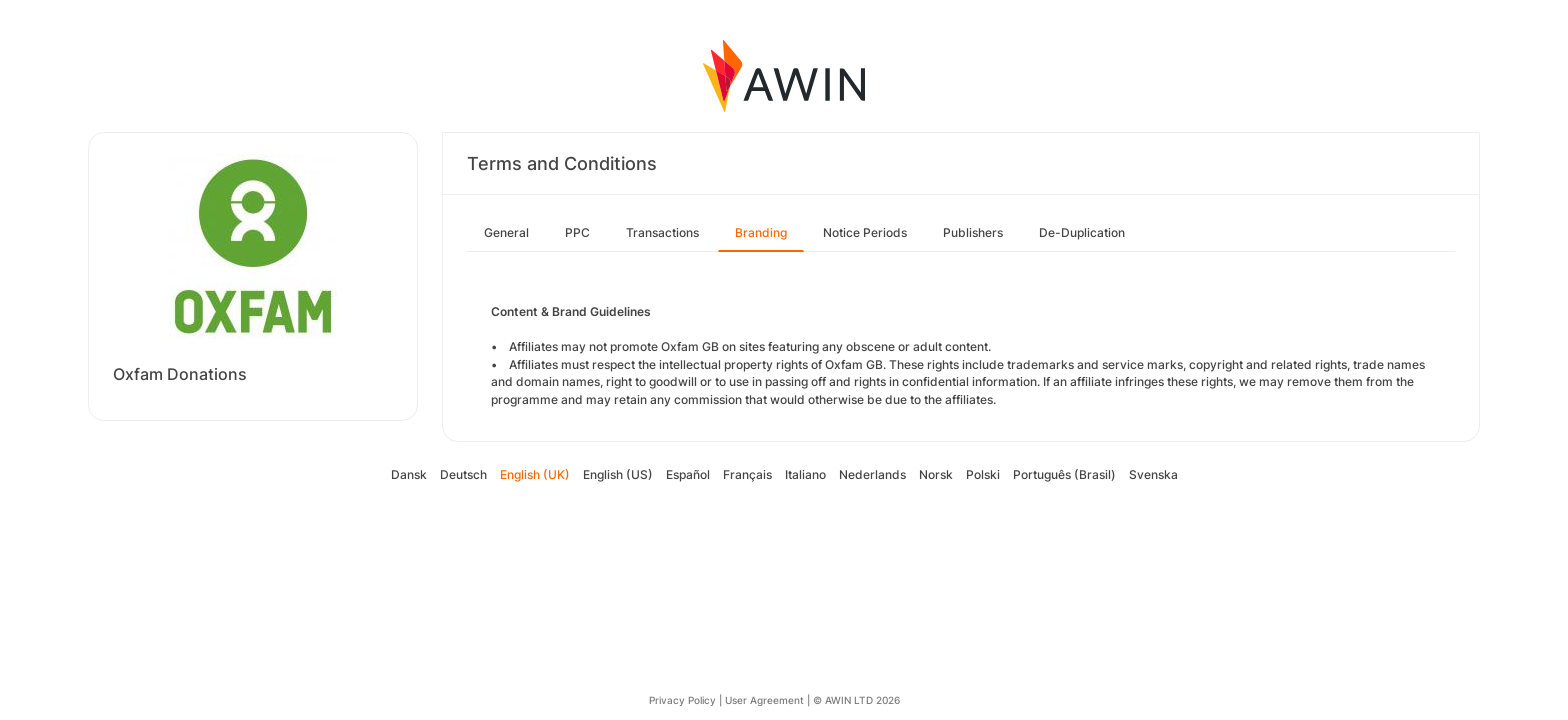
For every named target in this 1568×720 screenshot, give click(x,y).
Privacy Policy (682, 700)
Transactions (662, 232)
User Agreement (764, 700)
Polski (983, 474)
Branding (761, 232)
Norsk (936, 474)
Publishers (973, 232)
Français (747, 474)
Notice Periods (865, 232)
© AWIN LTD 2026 (856, 700)
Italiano (805, 474)
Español (688, 474)
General (506, 232)
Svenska (1153, 474)
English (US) (618, 474)
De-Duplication (1082, 232)
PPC (577, 232)
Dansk (409, 474)
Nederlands (872, 474)
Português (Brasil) (1064, 474)
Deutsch (463, 474)
